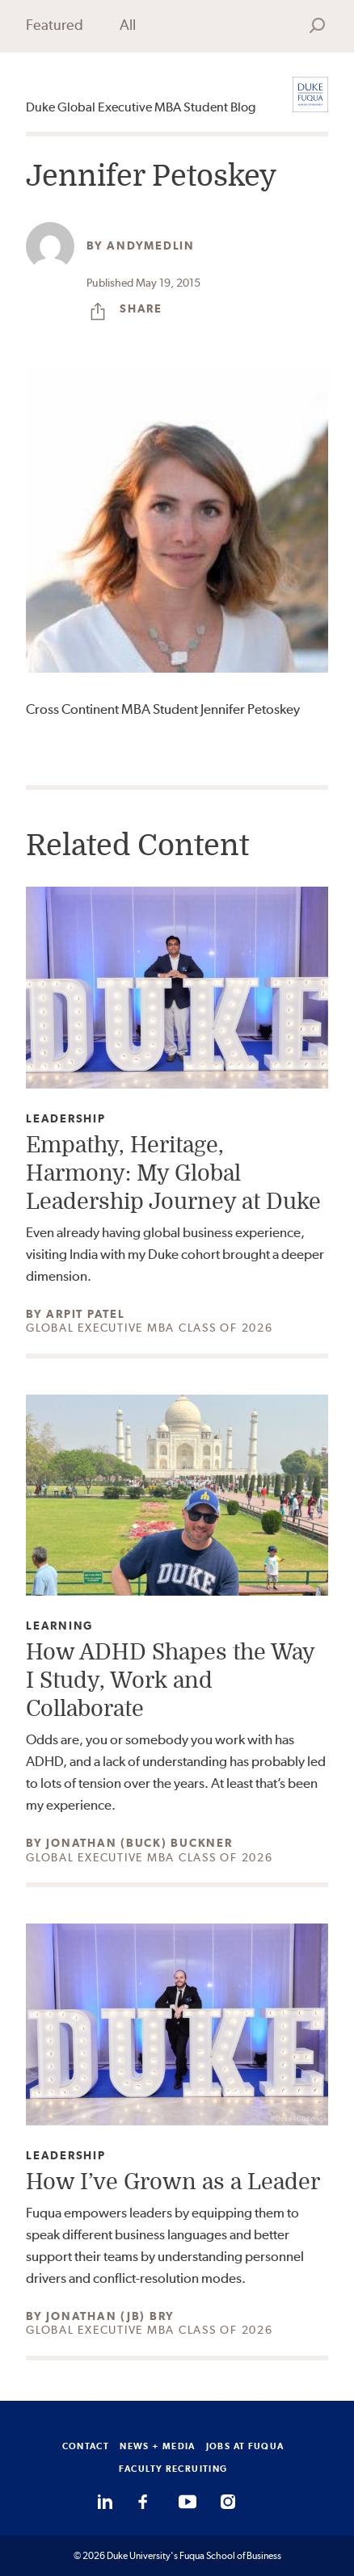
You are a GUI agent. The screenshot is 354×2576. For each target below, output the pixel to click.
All (128, 24)
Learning (59, 1626)
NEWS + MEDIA (158, 2446)
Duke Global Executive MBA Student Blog (140, 107)
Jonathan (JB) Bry (110, 2316)
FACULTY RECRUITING (173, 2468)
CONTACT (86, 2446)
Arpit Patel (85, 1313)
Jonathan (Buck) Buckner (139, 1842)
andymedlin (151, 245)
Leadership (66, 1119)
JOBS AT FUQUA (245, 2446)
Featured (54, 24)
